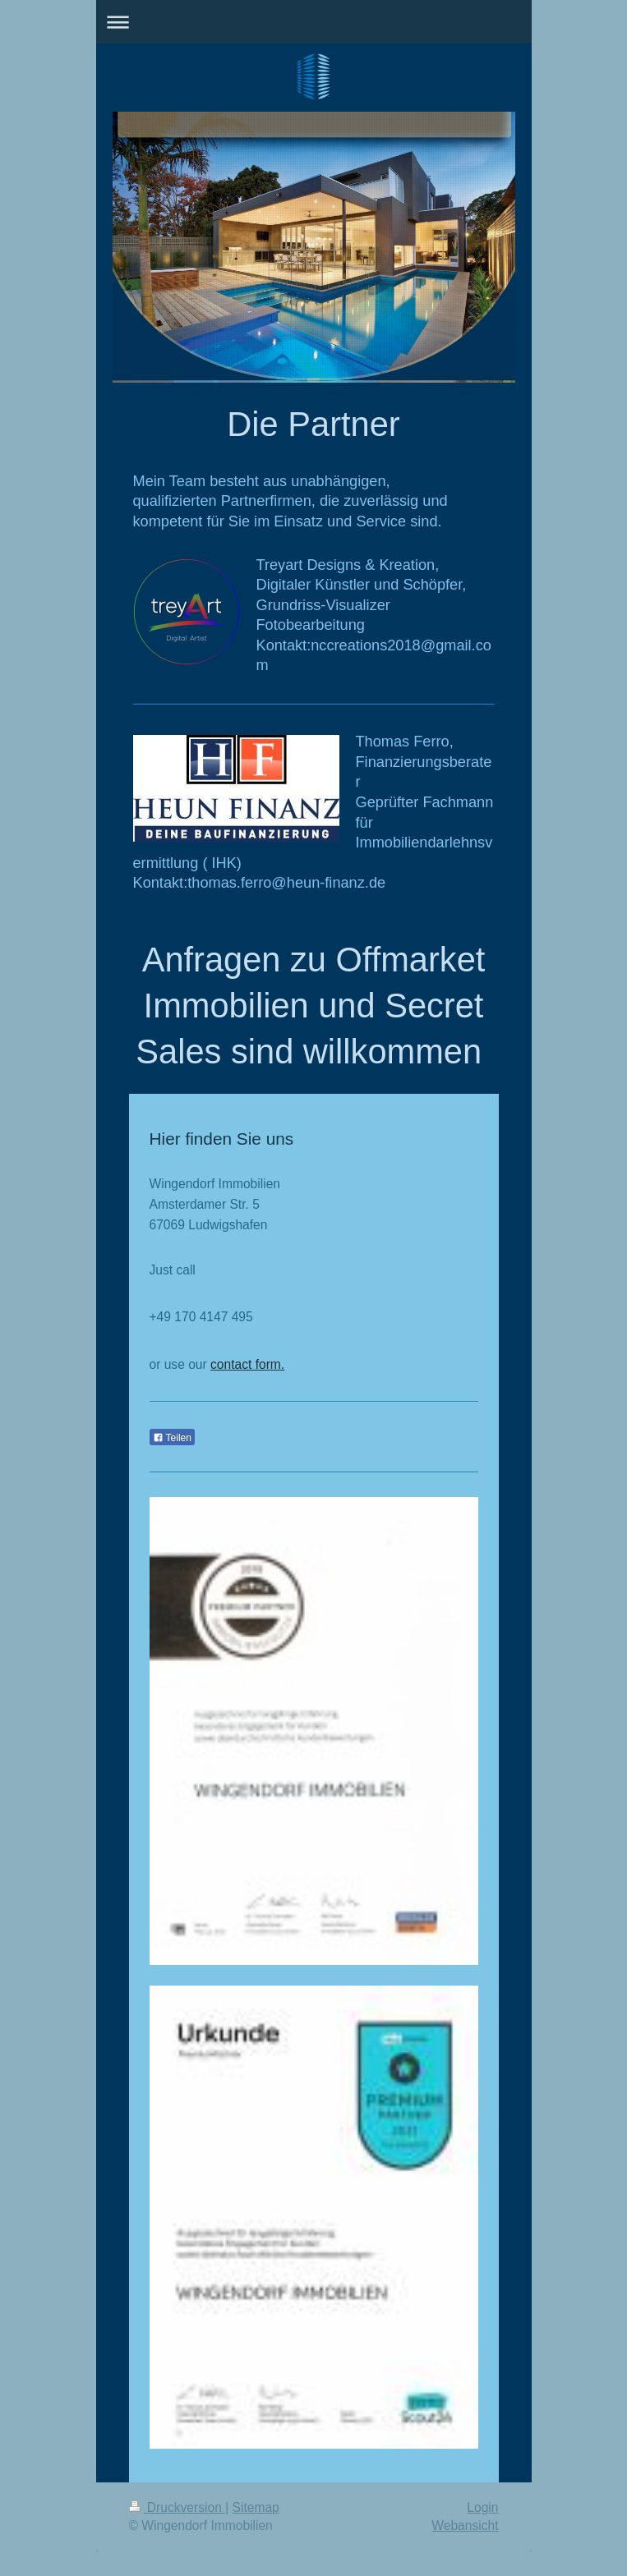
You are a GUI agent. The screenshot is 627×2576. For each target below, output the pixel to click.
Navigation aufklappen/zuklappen (314, 21)
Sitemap (256, 2507)
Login (482, 2507)
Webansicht (464, 2525)
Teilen (172, 1438)
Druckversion (177, 2507)
